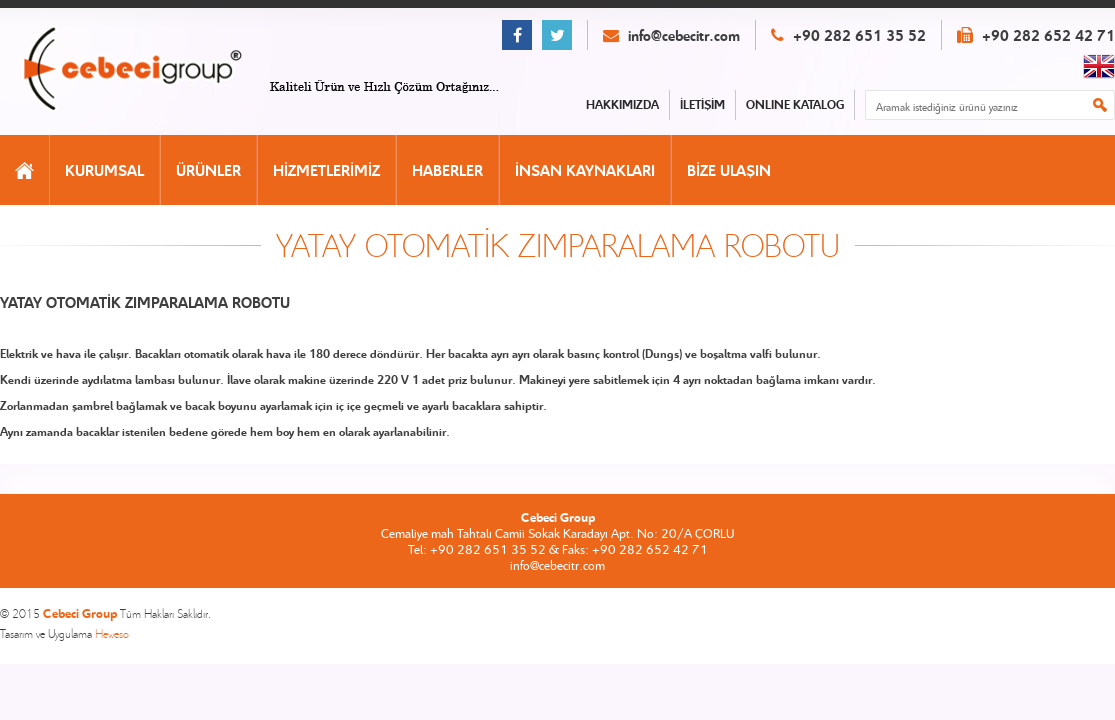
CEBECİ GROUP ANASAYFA (153, 70)
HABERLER (447, 170)
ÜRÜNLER (208, 170)
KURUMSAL (104, 170)
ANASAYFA (24, 170)
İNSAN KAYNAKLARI (585, 170)
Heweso (112, 633)
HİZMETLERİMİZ (326, 170)
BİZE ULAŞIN (729, 170)
